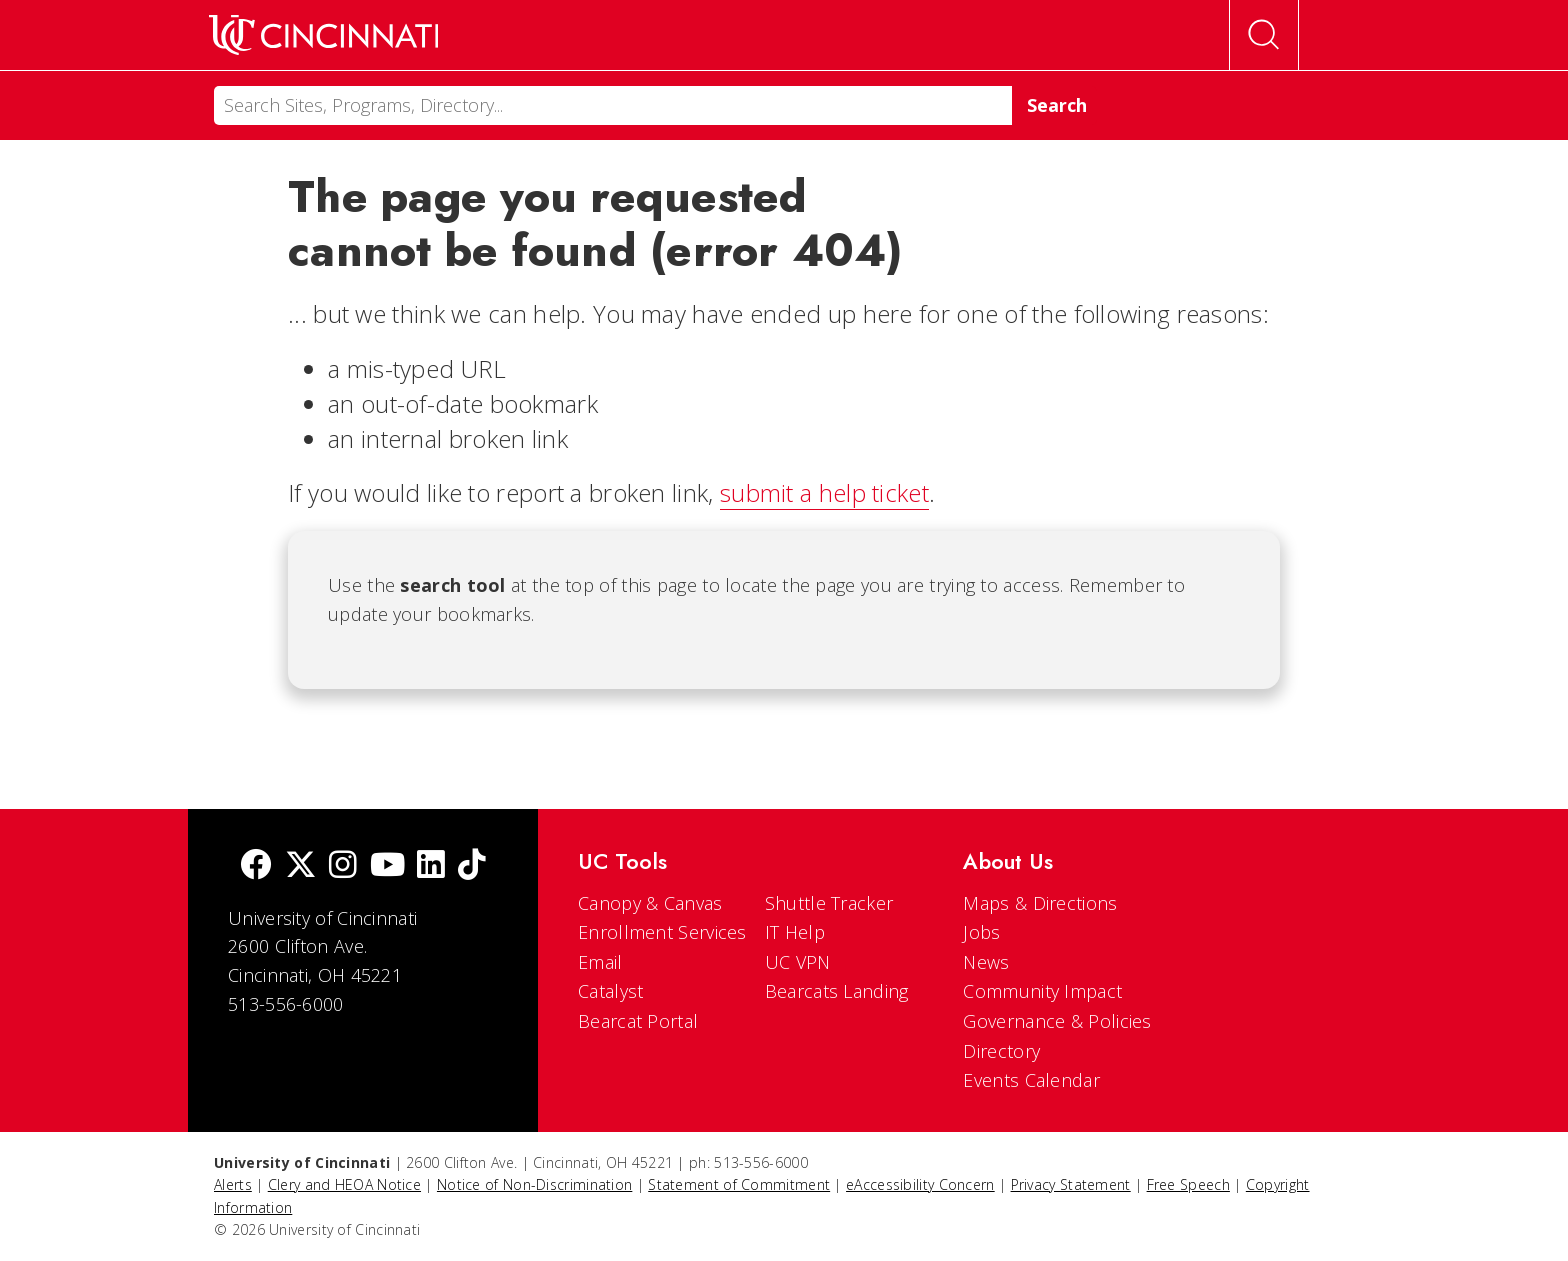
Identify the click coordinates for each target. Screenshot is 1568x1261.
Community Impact (1042, 991)
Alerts (233, 1184)
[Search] (613, 105)
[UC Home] (323, 35)
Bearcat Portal (638, 1021)
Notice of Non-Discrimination (534, 1184)
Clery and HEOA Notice (344, 1184)
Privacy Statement (1071, 1184)
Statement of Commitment (739, 1184)
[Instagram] (343, 866)
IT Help (795, 932)
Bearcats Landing (837, 991)
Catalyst (610, 991)
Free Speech (1188, 1184)
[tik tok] (472, 866)
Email (600, 962)
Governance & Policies (1057, 1021)
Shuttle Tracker (829, 903)
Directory (1001, 1051)
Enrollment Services (662, 932)
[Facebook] (256, 866)
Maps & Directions (1040, 903)
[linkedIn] (431, 866)
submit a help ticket (824, 492)
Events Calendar (1031, 1080)
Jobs (981, 932)
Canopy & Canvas (650, 903)
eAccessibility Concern (920, 1184)
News (986, 962)
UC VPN (798, 962)
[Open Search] (1264, 35)
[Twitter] (301, 866)
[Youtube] (387, 866)
